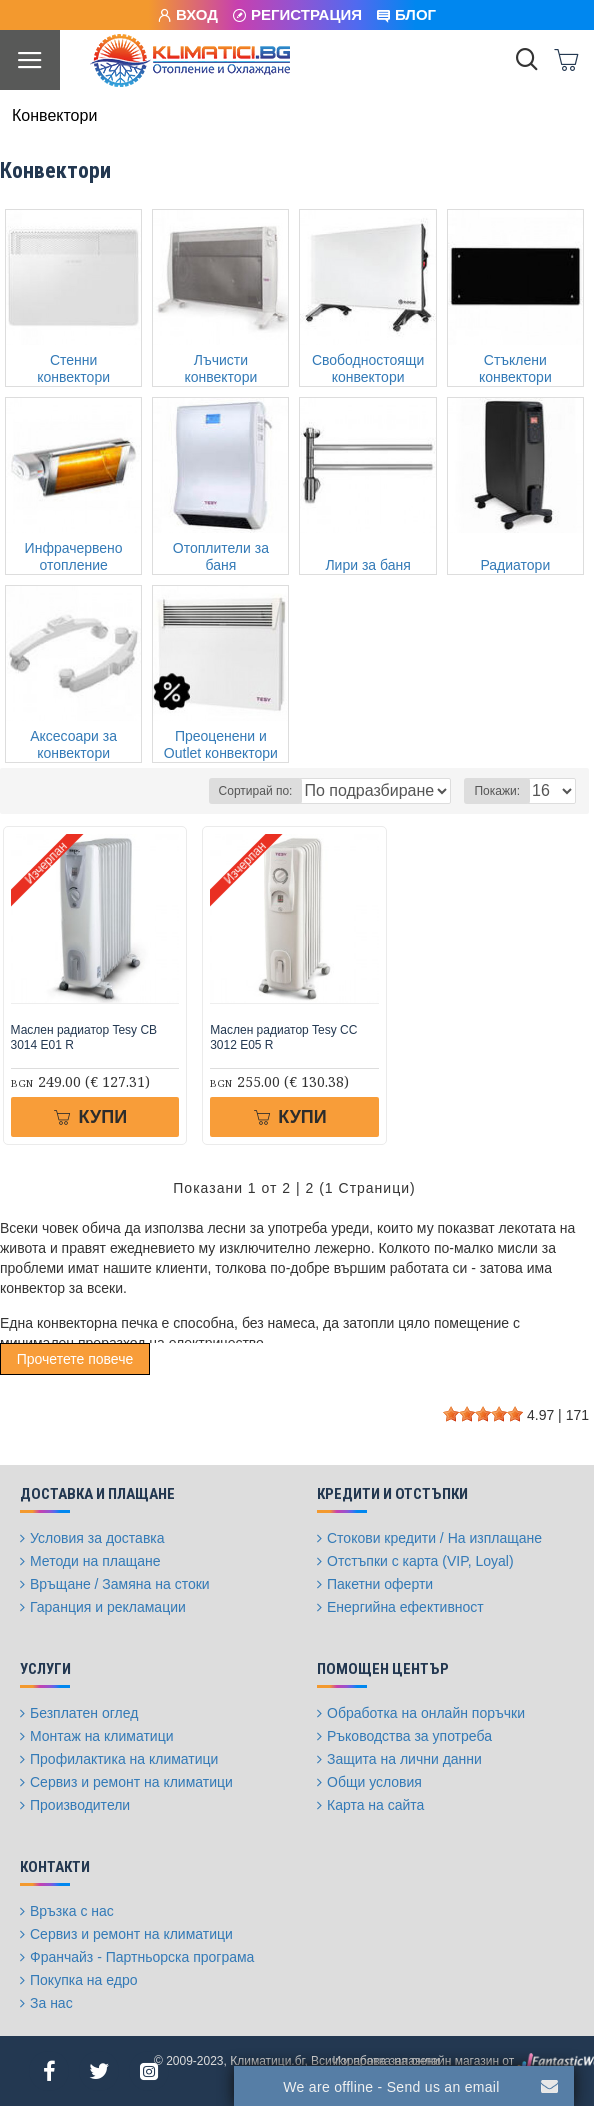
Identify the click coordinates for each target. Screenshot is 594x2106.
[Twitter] (99, 2071)
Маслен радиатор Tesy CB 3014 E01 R (84, 1038)
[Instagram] (149, 2071)
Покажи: (497, 791)
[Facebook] (49, 2071)
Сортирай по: (256, 791)
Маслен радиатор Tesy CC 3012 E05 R (283, 1038)
